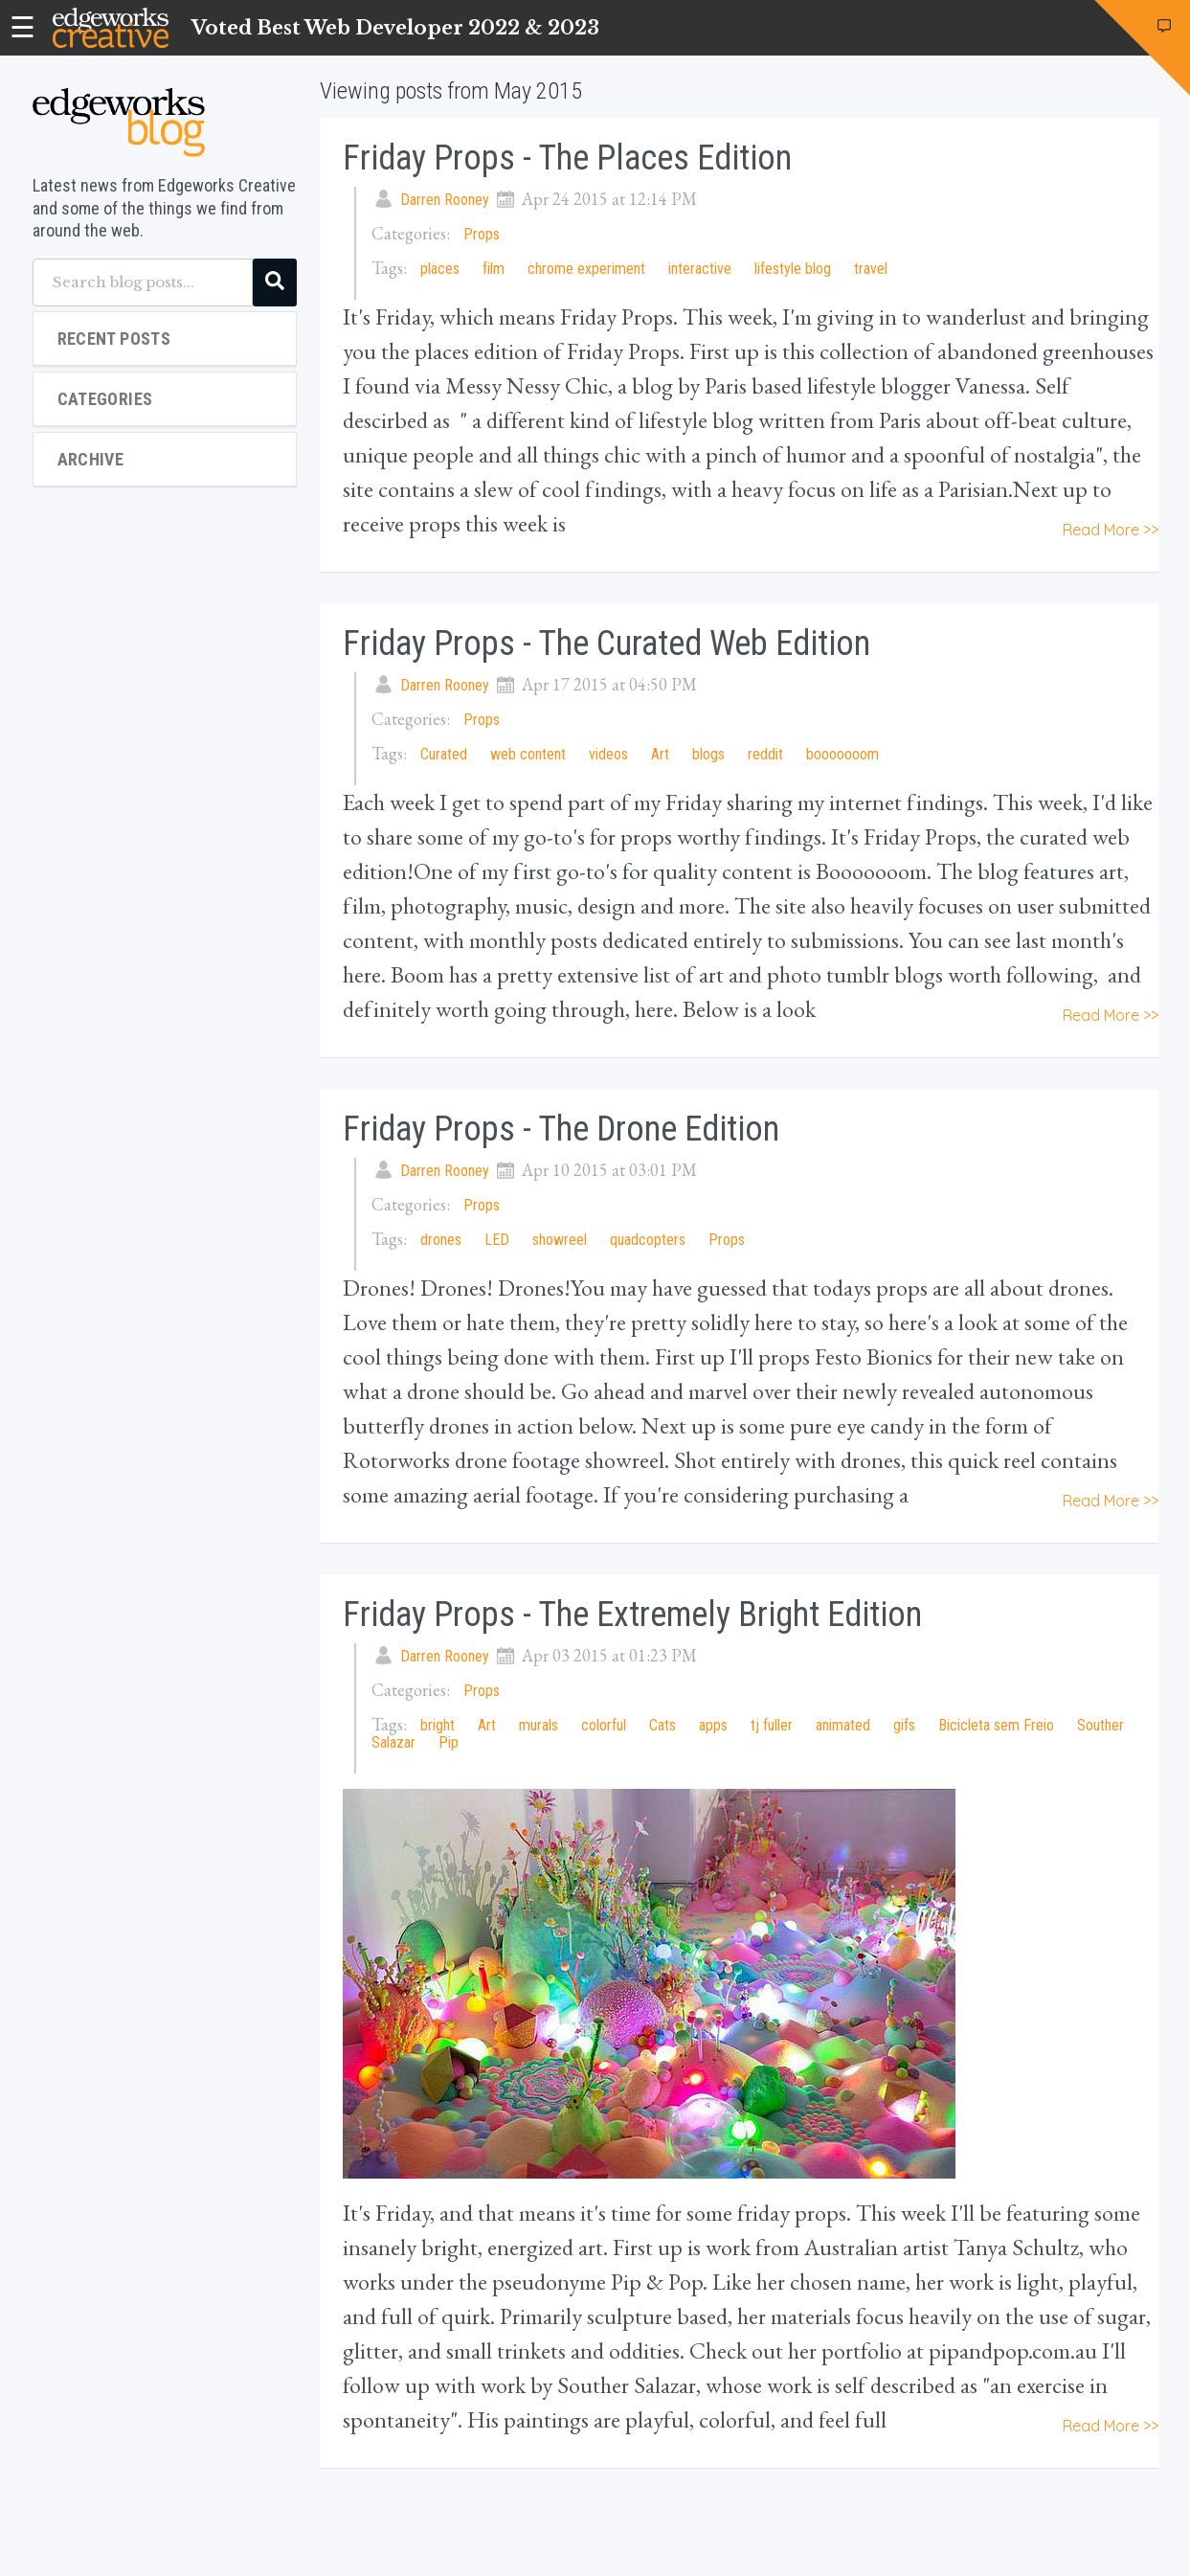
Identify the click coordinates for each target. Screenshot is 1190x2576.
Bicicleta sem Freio (996, 1725)
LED (496, 1240)
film (494, 269)
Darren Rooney (444, 200)
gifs (904, 1725)
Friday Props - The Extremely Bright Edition (632, 1614)
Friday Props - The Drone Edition (561, 1129)
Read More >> (1110, 529)
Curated (443, 754)
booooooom (842, 754)
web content (528, 754)
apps (713, 1725)
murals (538, 1725)
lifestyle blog (792, 269)
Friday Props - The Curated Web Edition (606, 643)
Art (662, 754)
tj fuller (772, 1725)
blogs (708, 754)
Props (481, 234)
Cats (662, 1725)
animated (843, 1725)
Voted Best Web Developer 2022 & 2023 (395, 27)
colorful (603, 1725)
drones (440, 1240)
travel (870, 269)
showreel (559, 1240)
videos (608, 754)
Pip (448, 1742)
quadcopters (647, 1240)
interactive (699, 269)
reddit (765, 754)
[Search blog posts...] (143, 282)
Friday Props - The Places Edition (567, 158)
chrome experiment (586, 269)
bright (437, 1725)
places (440, 269)
